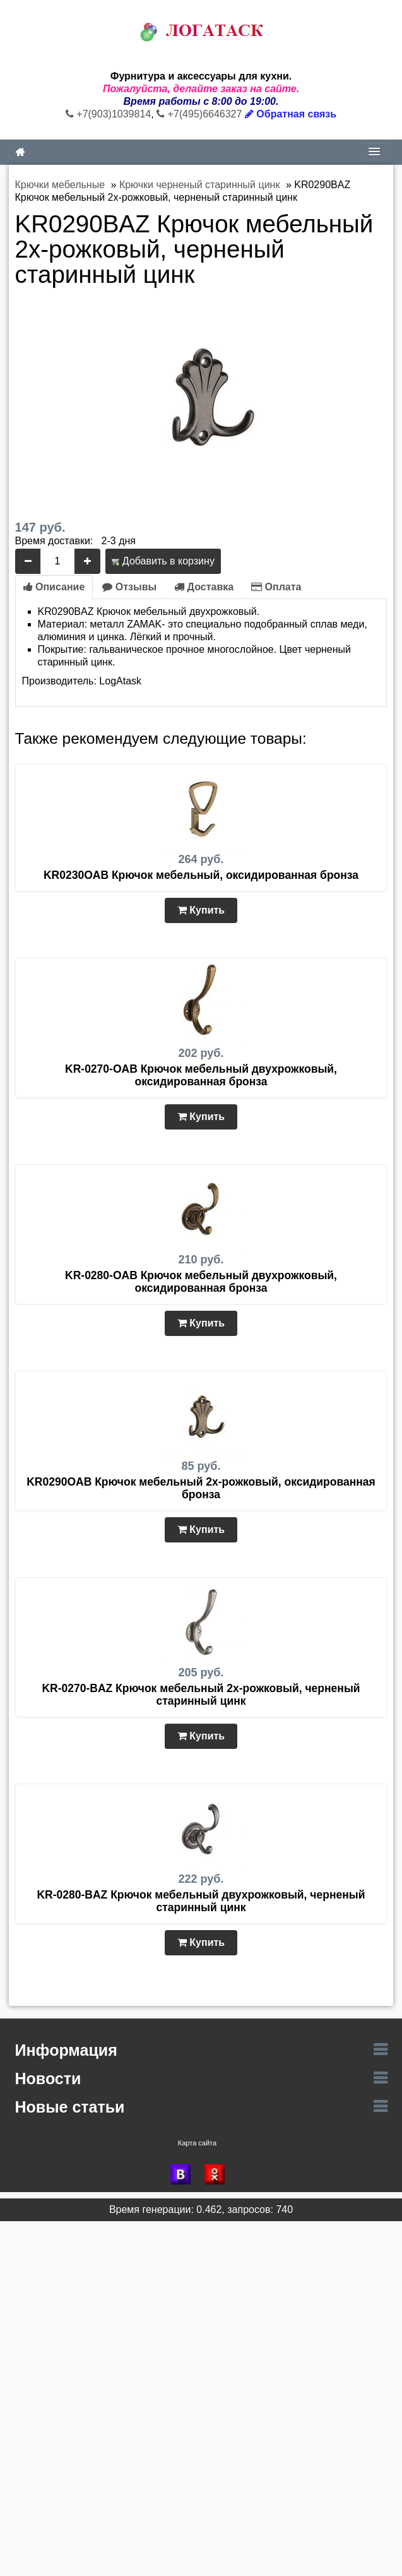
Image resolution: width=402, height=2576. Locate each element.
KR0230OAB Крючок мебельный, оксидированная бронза (201, 875)
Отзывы (129, 586)
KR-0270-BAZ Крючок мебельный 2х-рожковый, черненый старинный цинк (201, 1694)
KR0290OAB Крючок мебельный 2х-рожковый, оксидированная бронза (201, 1488)
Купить (201, 910)
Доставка (204, 586)
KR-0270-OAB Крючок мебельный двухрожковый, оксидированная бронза (201, 1075)
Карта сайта (197, 2143)
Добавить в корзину (163, 561)
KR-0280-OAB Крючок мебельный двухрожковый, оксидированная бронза (201, 1281)
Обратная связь (290, 114)
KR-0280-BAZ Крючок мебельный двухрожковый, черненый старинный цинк (201, 1901)
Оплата (276, 586)
